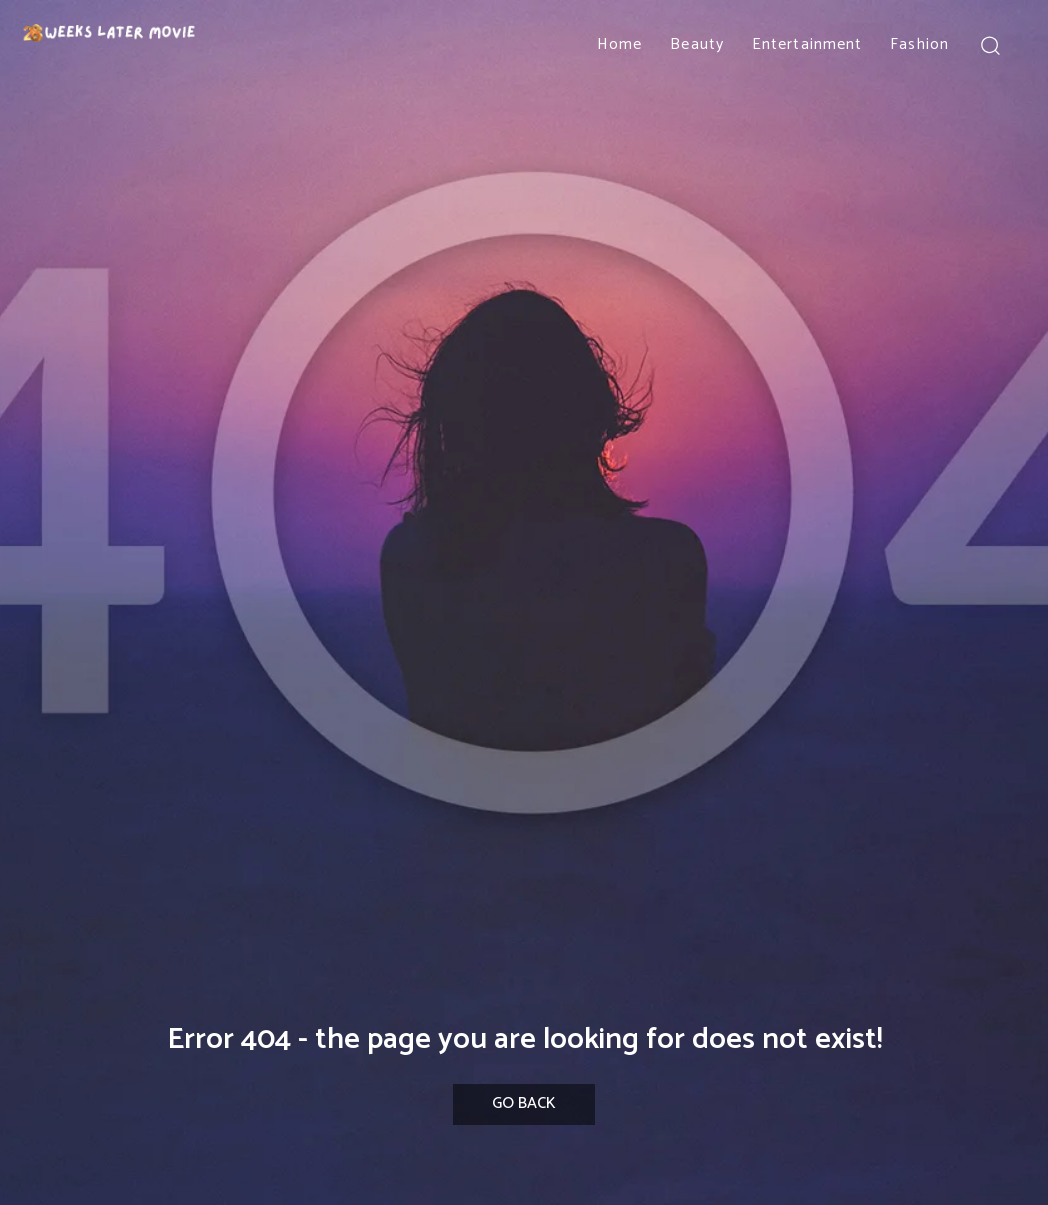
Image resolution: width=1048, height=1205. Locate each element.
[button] (990, 44)
